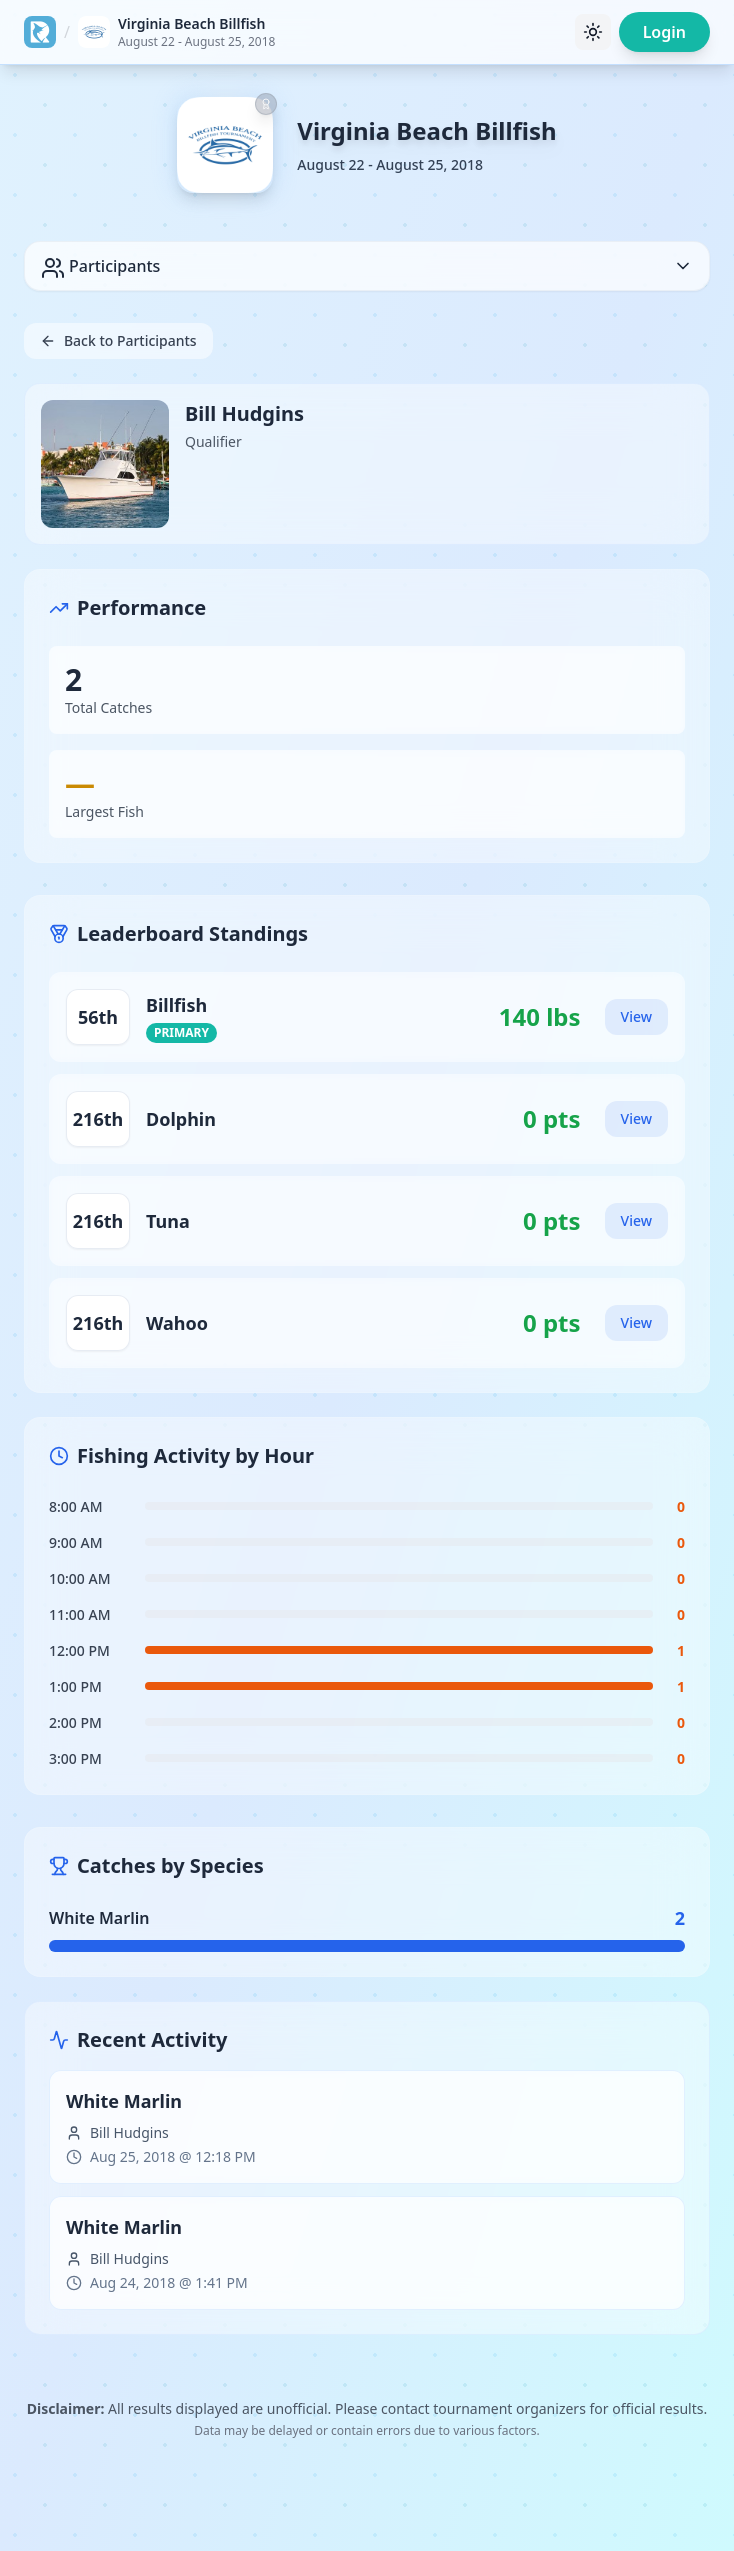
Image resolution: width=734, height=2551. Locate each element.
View (636, 1016)
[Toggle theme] (593, 32)
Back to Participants (118, 340)
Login (664, 32)
